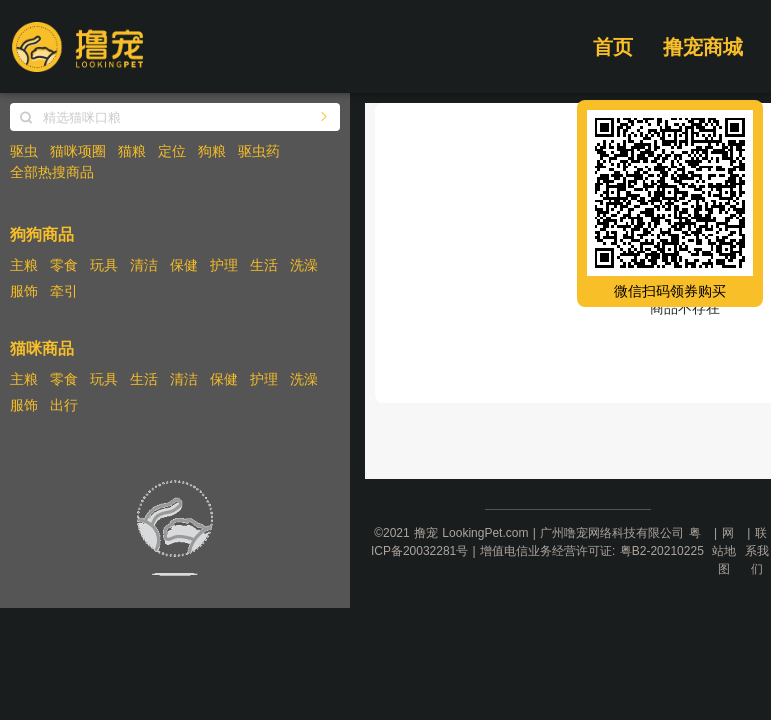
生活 (264, 265)
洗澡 (304, 265)
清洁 (144, 265)
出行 (64, 405)
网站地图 (724, 551)
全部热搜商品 (52, 172)
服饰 (24, 291)
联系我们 (757, 551)
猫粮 (132, 151)
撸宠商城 (703, 47)
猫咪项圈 (78, 151)
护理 (224, 265)
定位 (172, 151)
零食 (64, 265)
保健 (184, 265)
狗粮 (212, 151)
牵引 (64, 291)
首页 (613, 47)
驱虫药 (259, 151)
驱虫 (24, 151)
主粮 (24, 265)
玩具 (104, 265)
